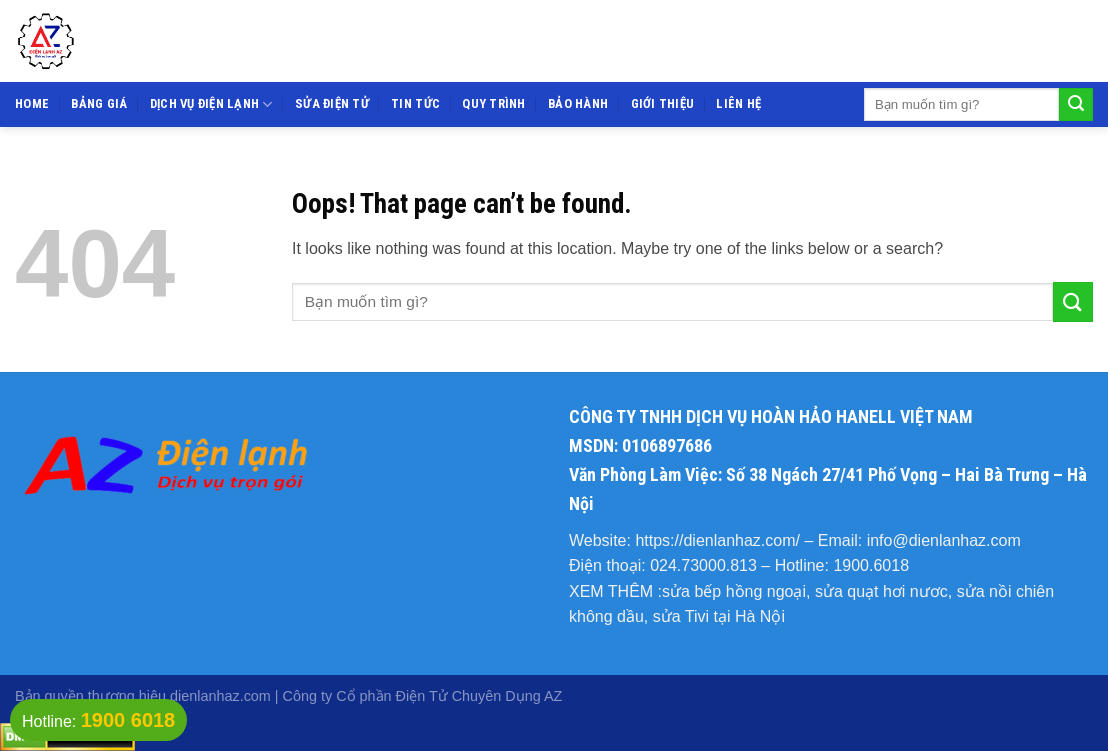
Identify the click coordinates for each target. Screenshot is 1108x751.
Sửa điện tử (332, 103)
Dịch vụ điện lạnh (211, 104)
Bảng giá (99, 103)
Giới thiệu (663, 103)
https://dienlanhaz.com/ (717, 540)
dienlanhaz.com (220, 696)
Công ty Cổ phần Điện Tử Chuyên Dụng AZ (423, 696)
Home (32, 103)
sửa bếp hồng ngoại (734, 591)
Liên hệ (738, 103)
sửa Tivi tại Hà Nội (719, 616)
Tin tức (415, 103)
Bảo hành (578, 103)
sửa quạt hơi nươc (881, 591)
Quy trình (493, 103)
